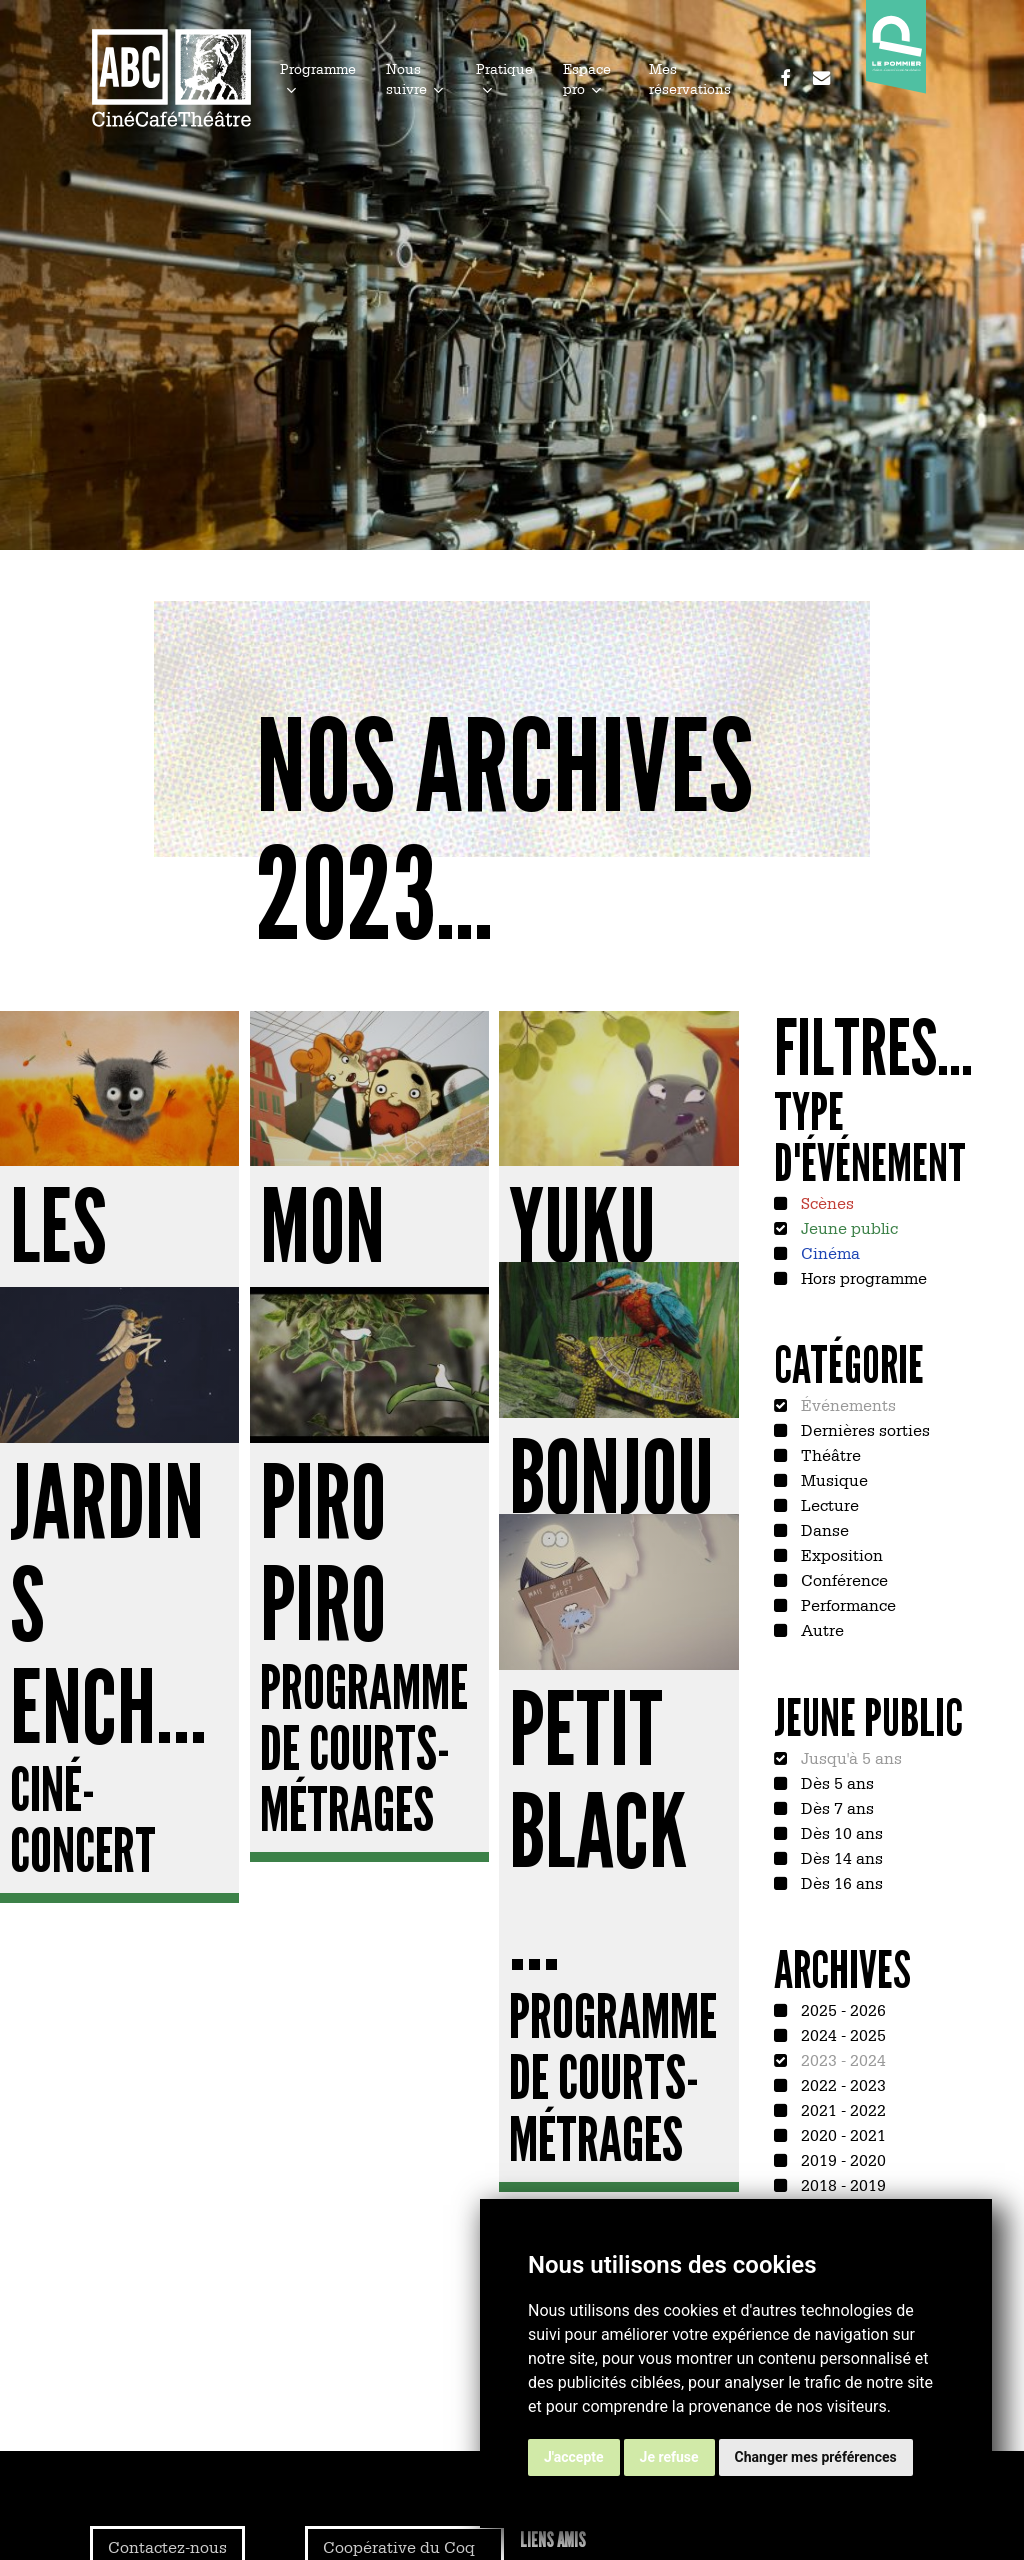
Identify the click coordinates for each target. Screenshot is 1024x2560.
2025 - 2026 (841, 2009)
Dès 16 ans (840, 1882)
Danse (823, 1529)
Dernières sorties (863, 1429)
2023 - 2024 (841, 2059)
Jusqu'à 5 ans (849, 1757)
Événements (846, 1404)
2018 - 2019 (841, 2184)
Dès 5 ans (835, 1782)
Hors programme (862, 1277)
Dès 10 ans (840, 1832)
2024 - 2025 (841, 2034)
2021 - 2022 (841, 2109)
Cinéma (828, 1252)
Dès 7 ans (835, 1807)
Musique (832, 1479)
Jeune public (847, 1227)
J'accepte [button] (574, 2457)
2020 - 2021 (841, 2134)
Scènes (825, 1202)
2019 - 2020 (841, 2159)
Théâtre (829, 1454)
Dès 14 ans (840, 1857)
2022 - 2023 (841, 2084)
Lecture (828, 1504)
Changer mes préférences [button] (816, 2457)
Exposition (840, 1554)
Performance (846, 1604)
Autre (820, 1629)
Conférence (842, 1579)
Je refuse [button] (669, 2457)
